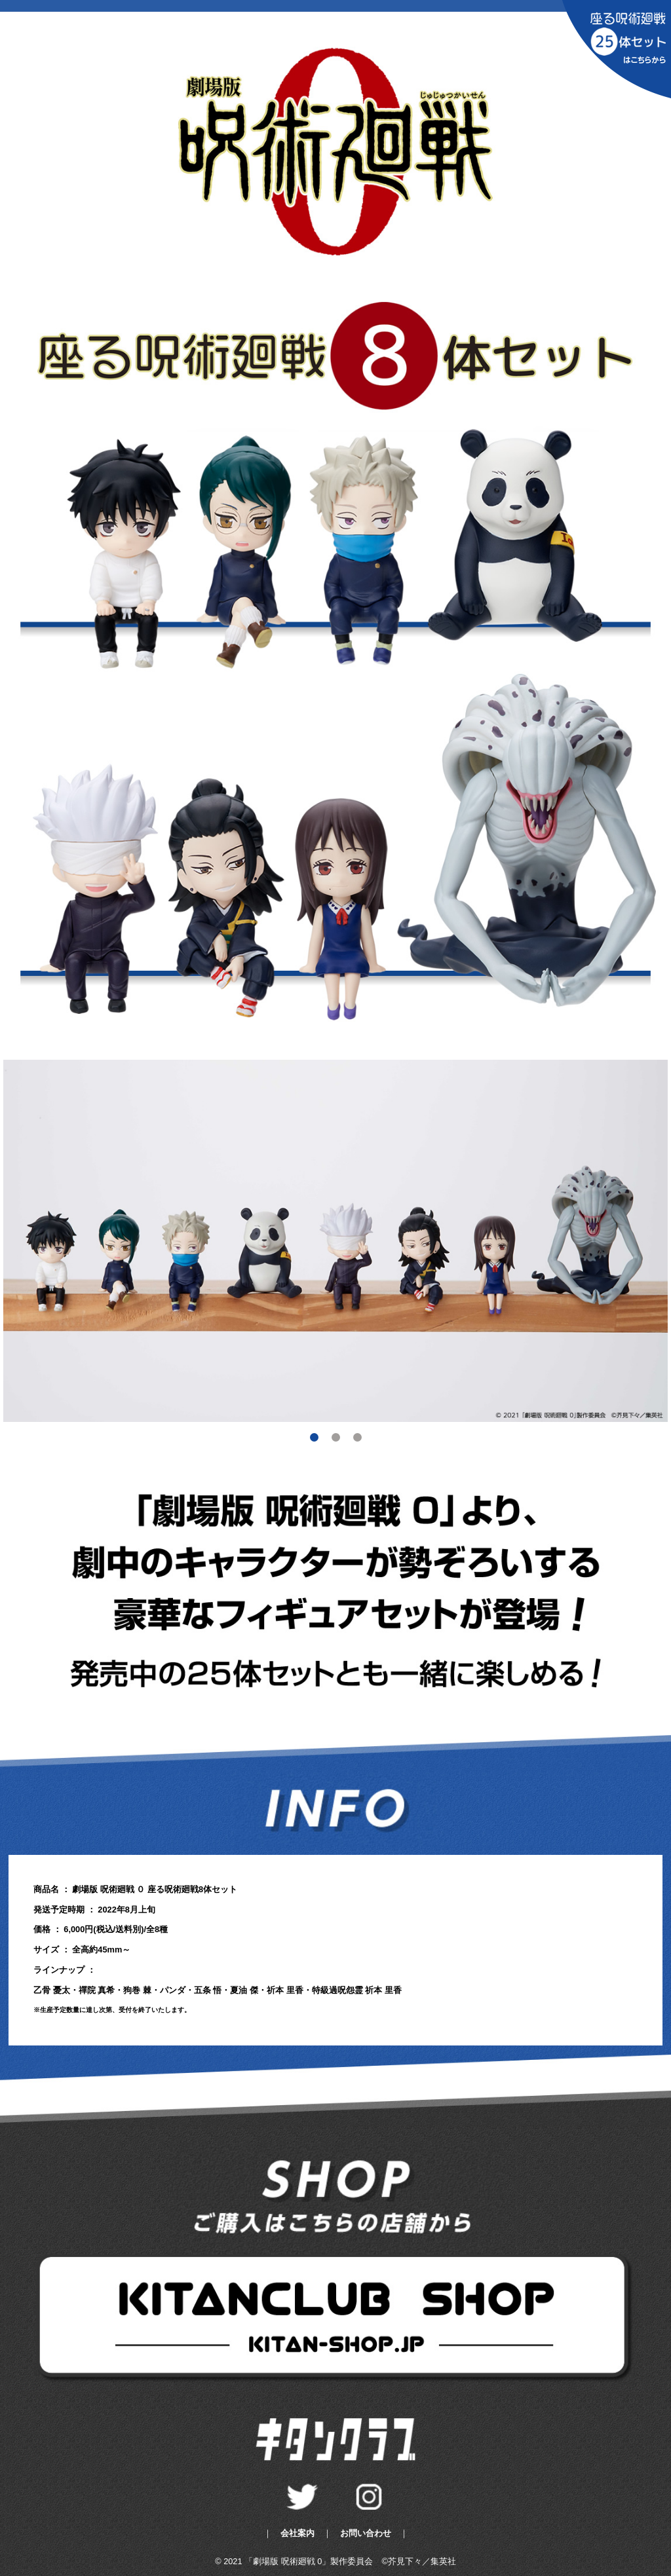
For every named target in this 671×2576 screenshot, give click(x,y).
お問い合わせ (365, 2533)
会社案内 (297, 2533)
